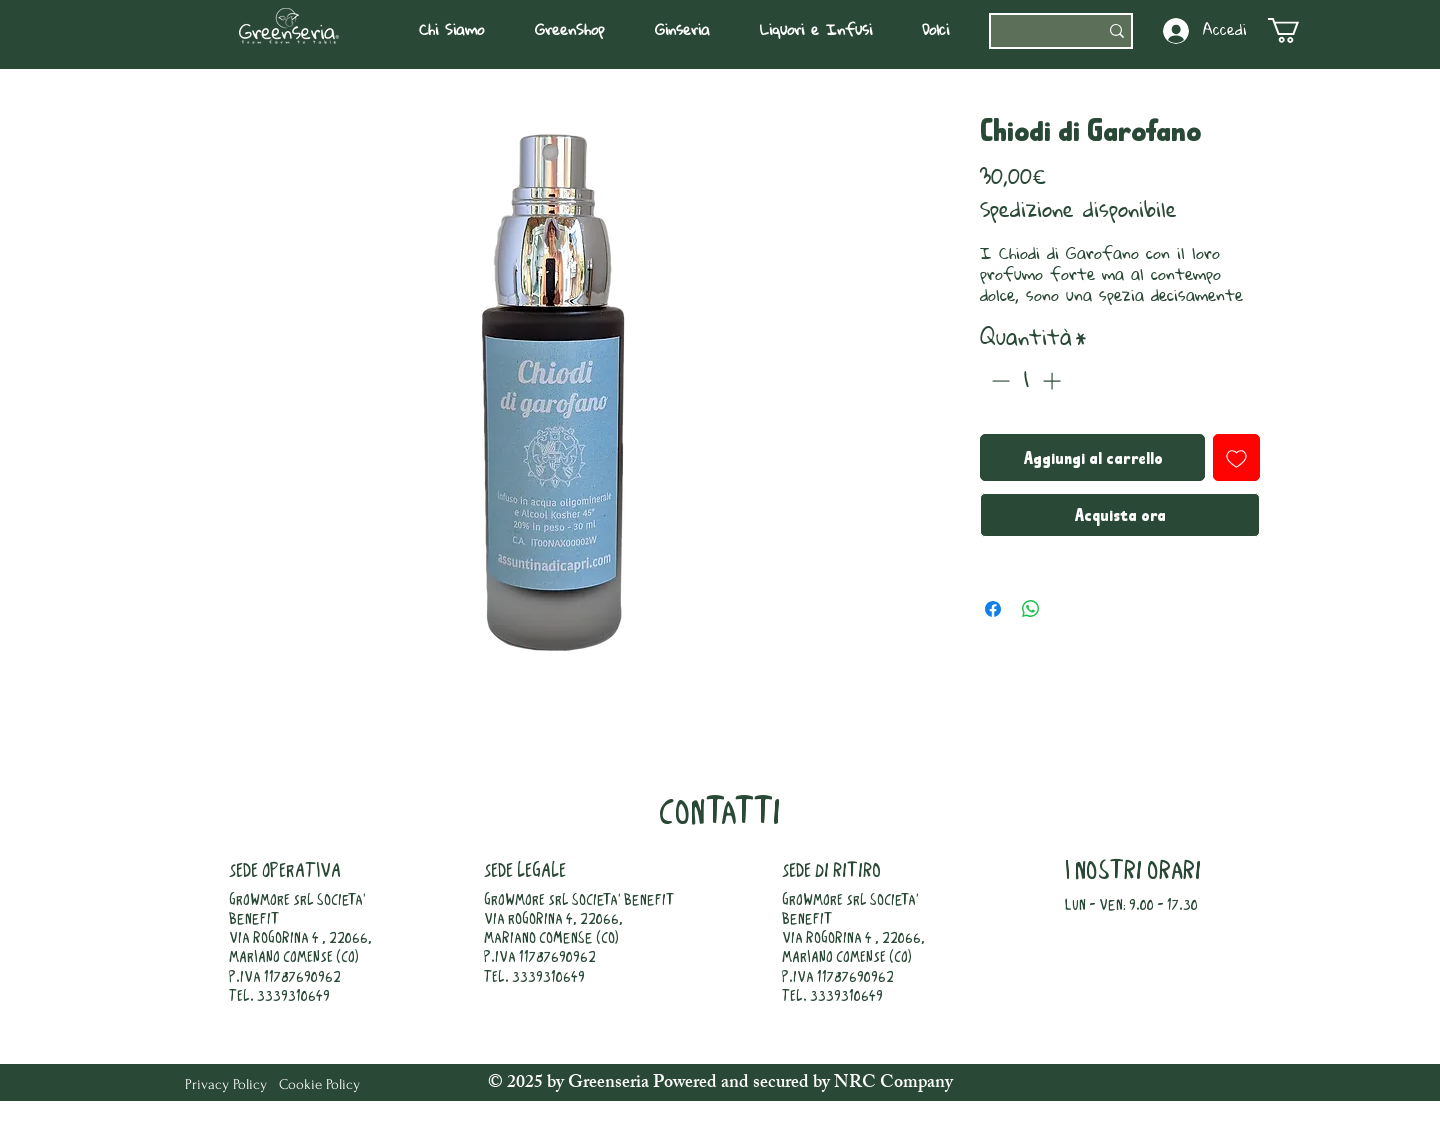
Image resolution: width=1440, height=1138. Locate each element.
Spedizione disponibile (1078, 210)
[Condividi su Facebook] (993, 609)
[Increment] (1053, 380)
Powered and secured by (741, 1084)
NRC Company (891, 1084)
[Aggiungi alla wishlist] (1236, 457)
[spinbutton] (1026, 380)
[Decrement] (998, 380)
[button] (461, 31)
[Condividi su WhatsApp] (1031, 609)
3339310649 (293, 997)
